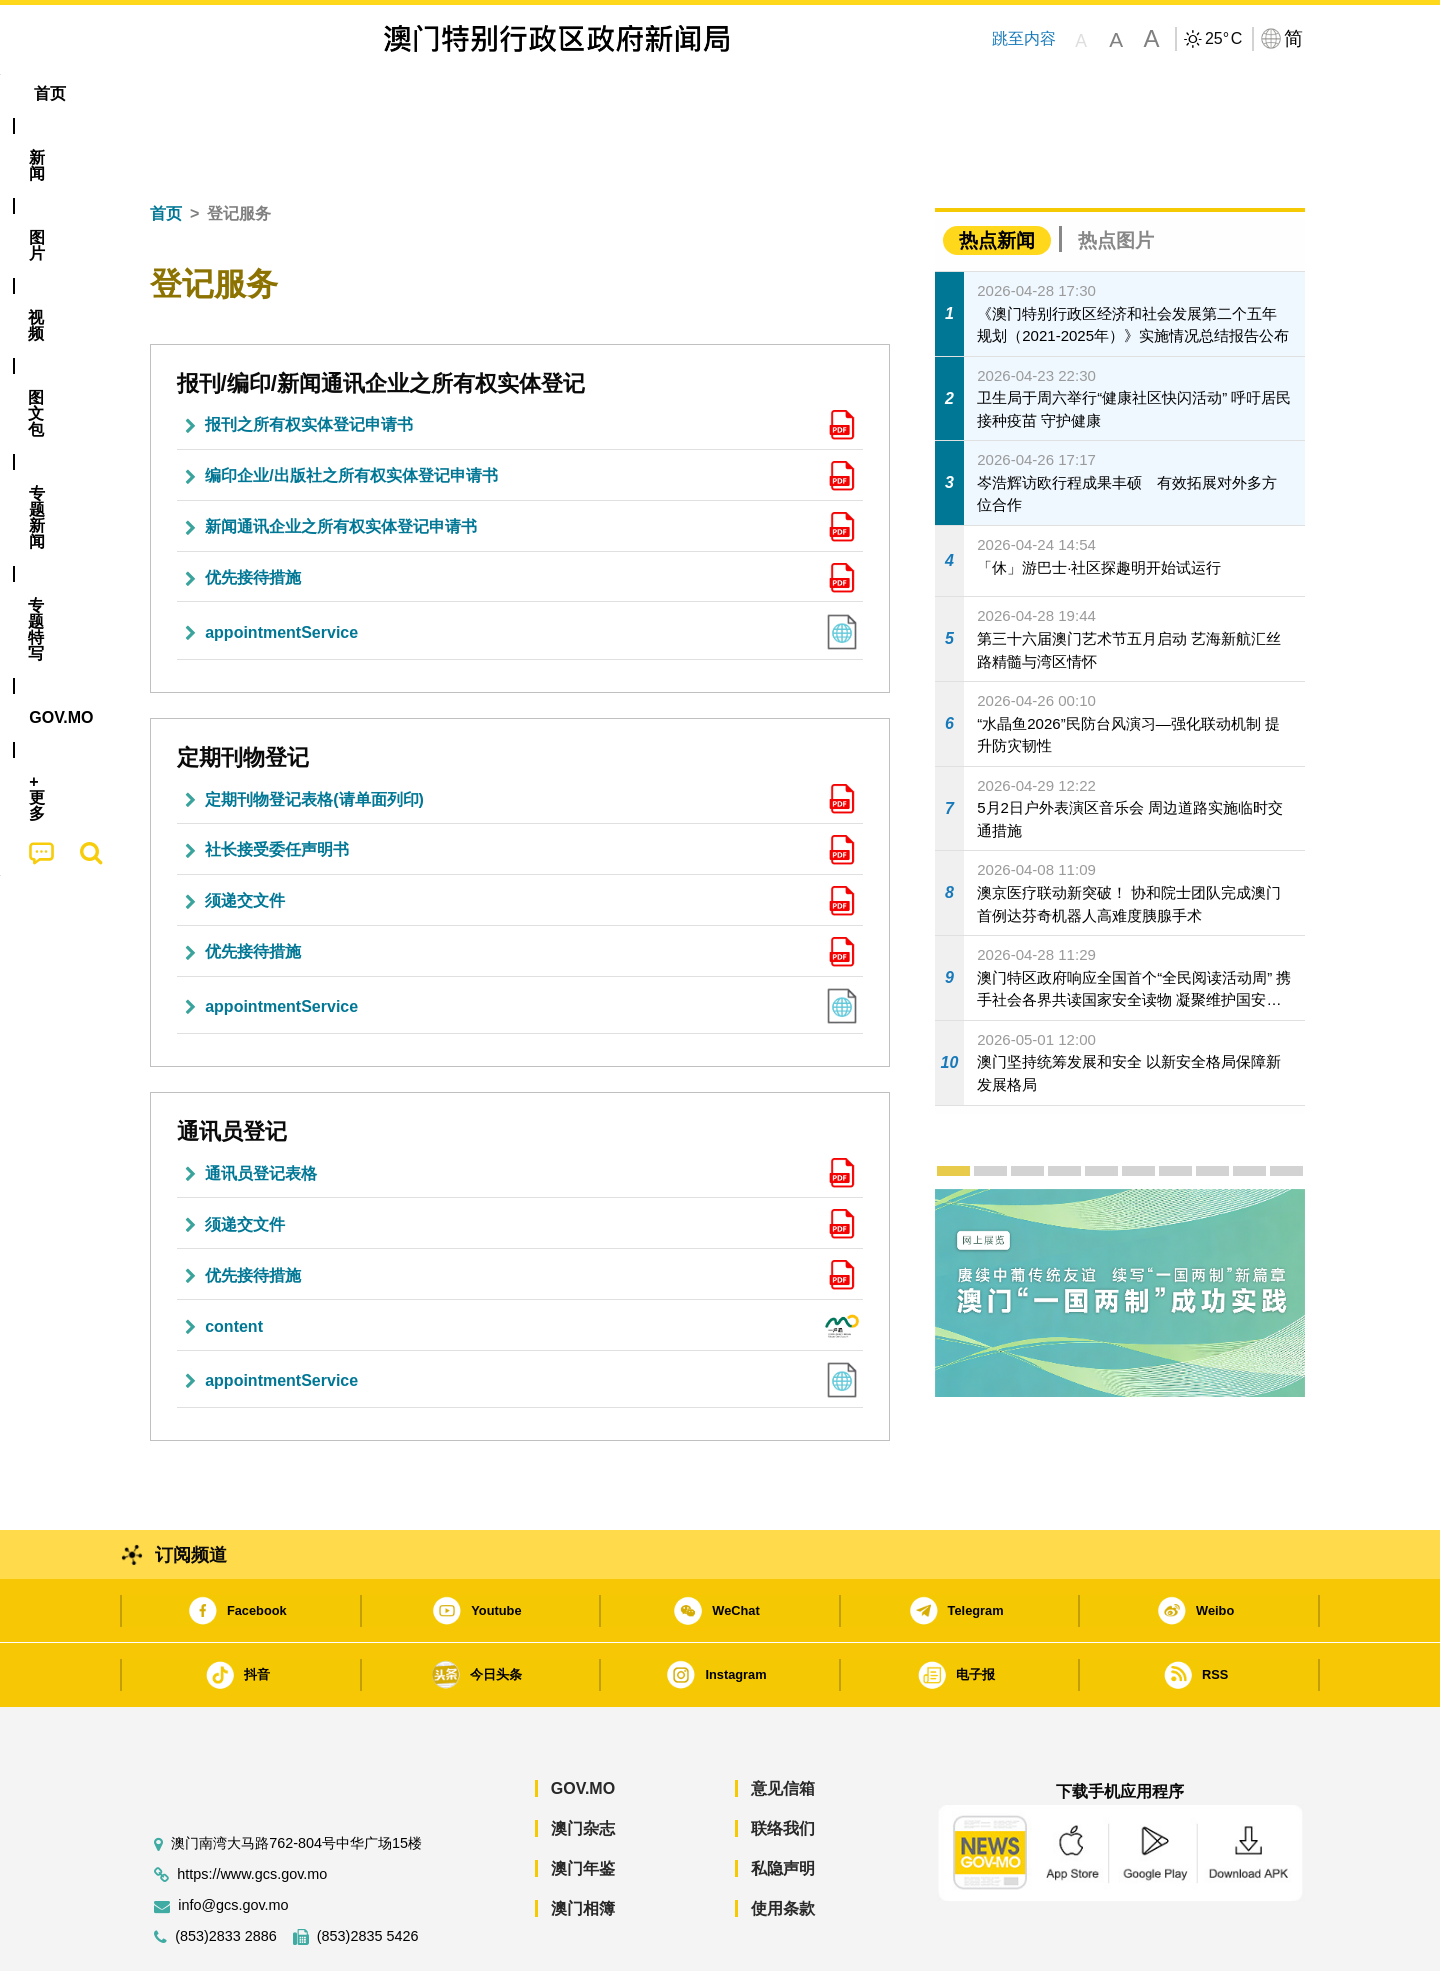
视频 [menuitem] (391, 93)
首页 (166, 152)
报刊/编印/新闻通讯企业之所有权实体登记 (381, 322)
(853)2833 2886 (226, 1875)
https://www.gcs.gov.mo (252, 1813)
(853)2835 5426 (368, 1875)
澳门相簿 (583, 1847)
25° (1223, 39)
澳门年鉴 (583, 1807)
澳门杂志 (583, 1767)
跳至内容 (1023, 38)
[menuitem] (244, 94)
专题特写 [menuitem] (668, 93)
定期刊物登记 (243, 696)
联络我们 (783, 1767)
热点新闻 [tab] (997, 179)
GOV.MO (583, 1727)
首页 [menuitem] (170, 93)
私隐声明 (783, 1807)
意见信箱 (783, 1727)
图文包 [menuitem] (471, 93)
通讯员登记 (232, 1070)
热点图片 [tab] (1116, 179)
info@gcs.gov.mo (233, 1844)
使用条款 (783, 1847)
